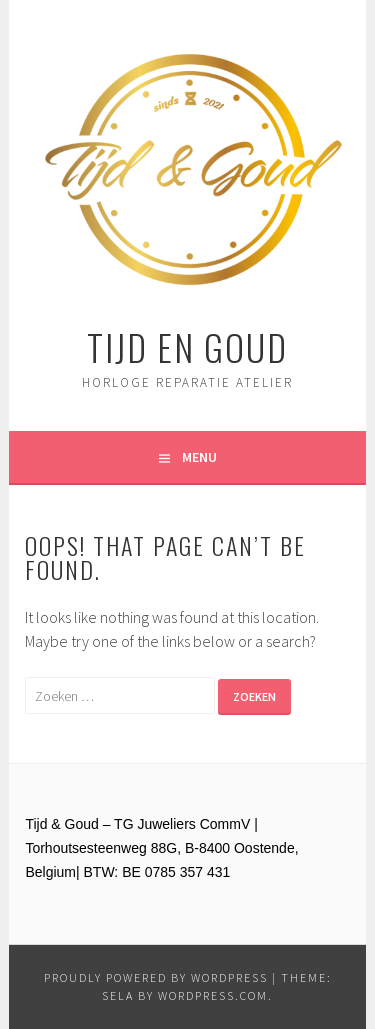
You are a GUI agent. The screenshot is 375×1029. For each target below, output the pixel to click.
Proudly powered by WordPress (156, 977)
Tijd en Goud (187, 346)
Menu (199, 457)
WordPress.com (213, 995)
